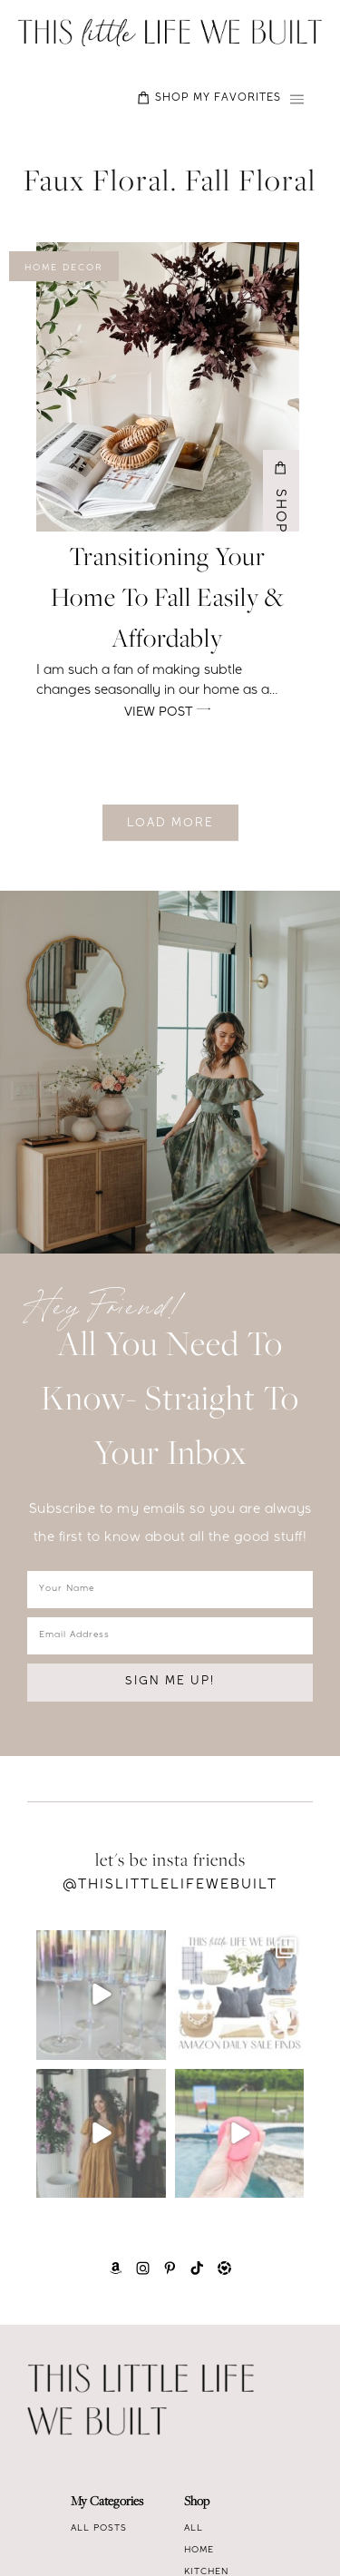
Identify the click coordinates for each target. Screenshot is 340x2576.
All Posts (99, 2528)
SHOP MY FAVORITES (209, 98)
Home (199, 2550)
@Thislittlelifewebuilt (170, 1885)
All (193, 2528)
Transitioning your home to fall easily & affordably (167, 599)
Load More (170, 824)
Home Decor (63, 268)
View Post (167, 710)
